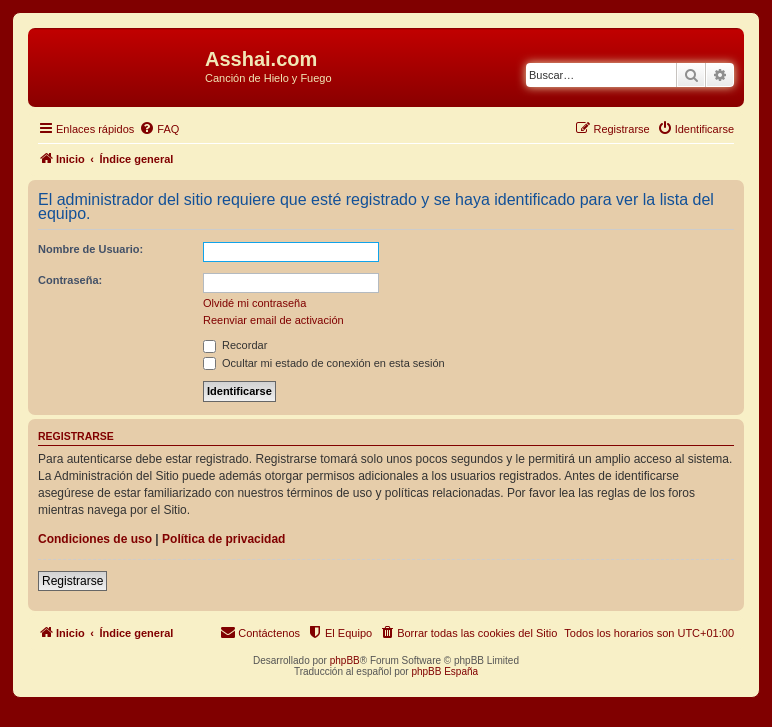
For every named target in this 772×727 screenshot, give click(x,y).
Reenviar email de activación (273, 320)
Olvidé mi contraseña (254, 303)
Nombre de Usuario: (90, 249)
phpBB (345, 660)
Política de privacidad (223, 539)
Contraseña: (70, 280)
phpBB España (444, 671)
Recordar (235, 345)
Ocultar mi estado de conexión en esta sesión (324, 363)
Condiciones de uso (95, 539)
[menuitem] (159, 129)
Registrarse (72, 581)
